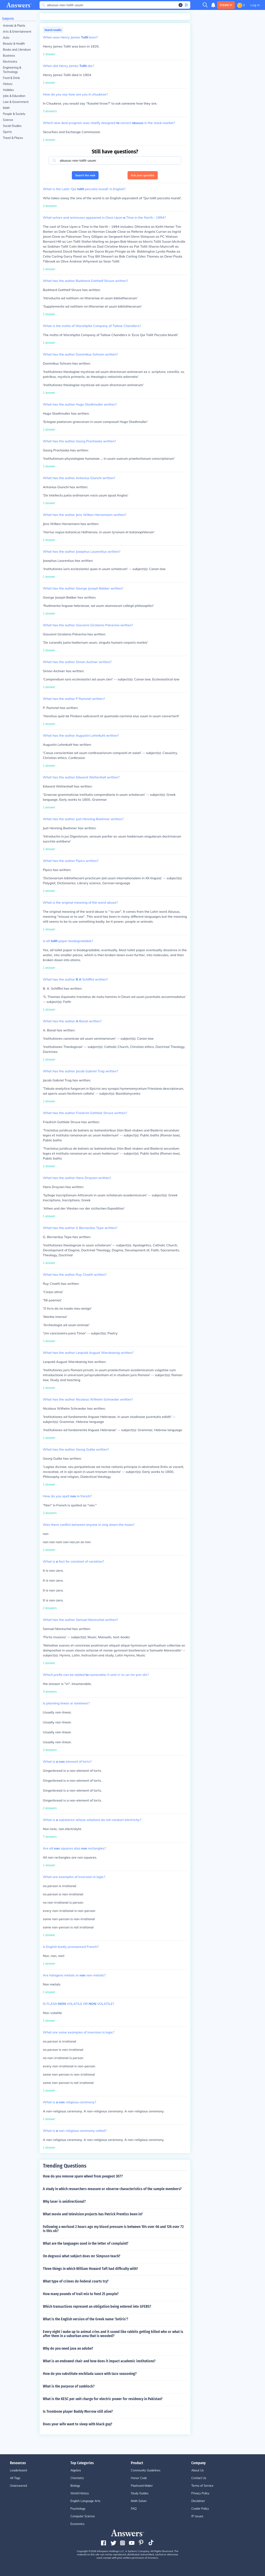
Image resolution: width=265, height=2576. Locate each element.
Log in (255, 5)
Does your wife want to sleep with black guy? (77, 2424)
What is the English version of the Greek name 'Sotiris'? (85, 2319)
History (7, 84)
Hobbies (8, 90)
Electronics (10, 61)
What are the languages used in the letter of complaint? (85, 2243)
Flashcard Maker (142, 2486)
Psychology (77, 2508)
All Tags (15, 2478)
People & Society (14, 114)
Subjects (8, 18)
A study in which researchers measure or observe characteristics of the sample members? (112, 2189)
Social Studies (12, 126)
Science (8, 120)
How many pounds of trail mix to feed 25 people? (81, 2294)
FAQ (134, 2508)
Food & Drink (11, 78)
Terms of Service (202, 2486)
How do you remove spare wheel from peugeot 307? (83, 2176)
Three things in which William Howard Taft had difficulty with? (90, 2268)
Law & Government (16, 102)
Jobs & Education (14, 96)
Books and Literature (17, 49)
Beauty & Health (14, 43)
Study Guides (139, 2493)
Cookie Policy (200, 2508)
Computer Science (82, 2516)
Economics (77, 2524)
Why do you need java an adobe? (68, 2348)
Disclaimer (198, 2501)
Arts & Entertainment (17, 31)
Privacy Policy (200, 2493)
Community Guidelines (145, 2470)
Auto (6, 37)
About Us (197, 2470)
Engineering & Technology (12, 70)
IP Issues (197, 2516)
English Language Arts (85, 2501)
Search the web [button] (85, 175)
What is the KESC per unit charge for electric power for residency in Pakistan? (103, 2399)
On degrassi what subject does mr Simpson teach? (81, 2256)
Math (6, 108)
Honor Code (139, 2478)
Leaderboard (18, 2470)
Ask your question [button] (142, 175)
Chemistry (77, 2478)
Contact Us (198, 2478)
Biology (75, 2486)
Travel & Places (13, 138)
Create (226, 5)
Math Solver (139, 2501)
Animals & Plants (14, 25)
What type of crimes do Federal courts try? (75, 2281)
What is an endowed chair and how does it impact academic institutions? (99, 2361)
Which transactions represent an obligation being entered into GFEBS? (97, 2306)
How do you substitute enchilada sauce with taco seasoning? (90, 2373)
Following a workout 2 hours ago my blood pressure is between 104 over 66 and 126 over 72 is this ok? (113, 2228)
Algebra (75, 2470)
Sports (7, 132)
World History (79, 2493)
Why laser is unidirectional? (64, 2201)
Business (9, 55)
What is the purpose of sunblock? (69, 2386)
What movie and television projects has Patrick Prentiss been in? (93, 2214)
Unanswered (18, 2486)
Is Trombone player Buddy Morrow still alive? (78, 2411)
